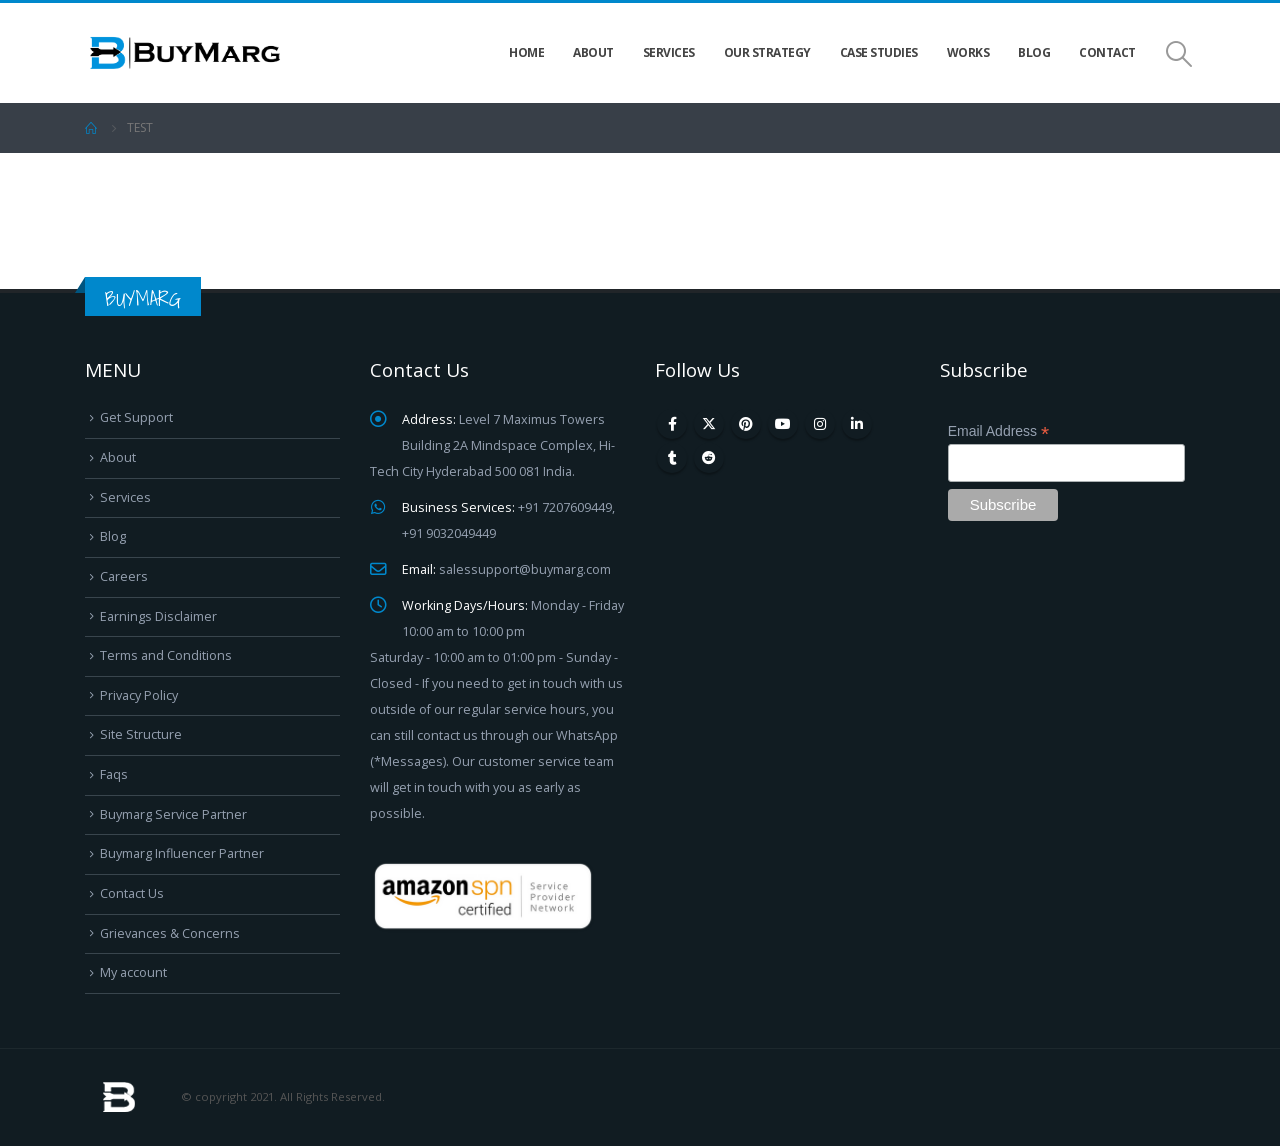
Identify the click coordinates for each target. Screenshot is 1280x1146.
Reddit (709, 458)
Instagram (820, 424)
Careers (124, 576)
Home (526, 52)
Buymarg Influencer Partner (182, 853)
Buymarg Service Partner (173, 814)
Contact (1107, 52)
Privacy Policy (139, 695)
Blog (1034, 52)
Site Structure (141, 734)
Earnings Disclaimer (158, 616)
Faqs (114, 774)
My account (133, 972)
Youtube (783, 424)
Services (669, 52)
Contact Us (132, 893)
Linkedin (857, 424)
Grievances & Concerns (170, 933)
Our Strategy (767, 52)
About (593, 52)
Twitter (709, 424)
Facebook (672, 424)
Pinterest (746, 424)
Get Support (136, 417)
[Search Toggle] (1179, 53)
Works (968, 52)
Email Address (999, 431)
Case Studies (879, 52)
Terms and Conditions (166, 655)
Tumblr (672, 458)
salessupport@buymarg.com (525, 569)
